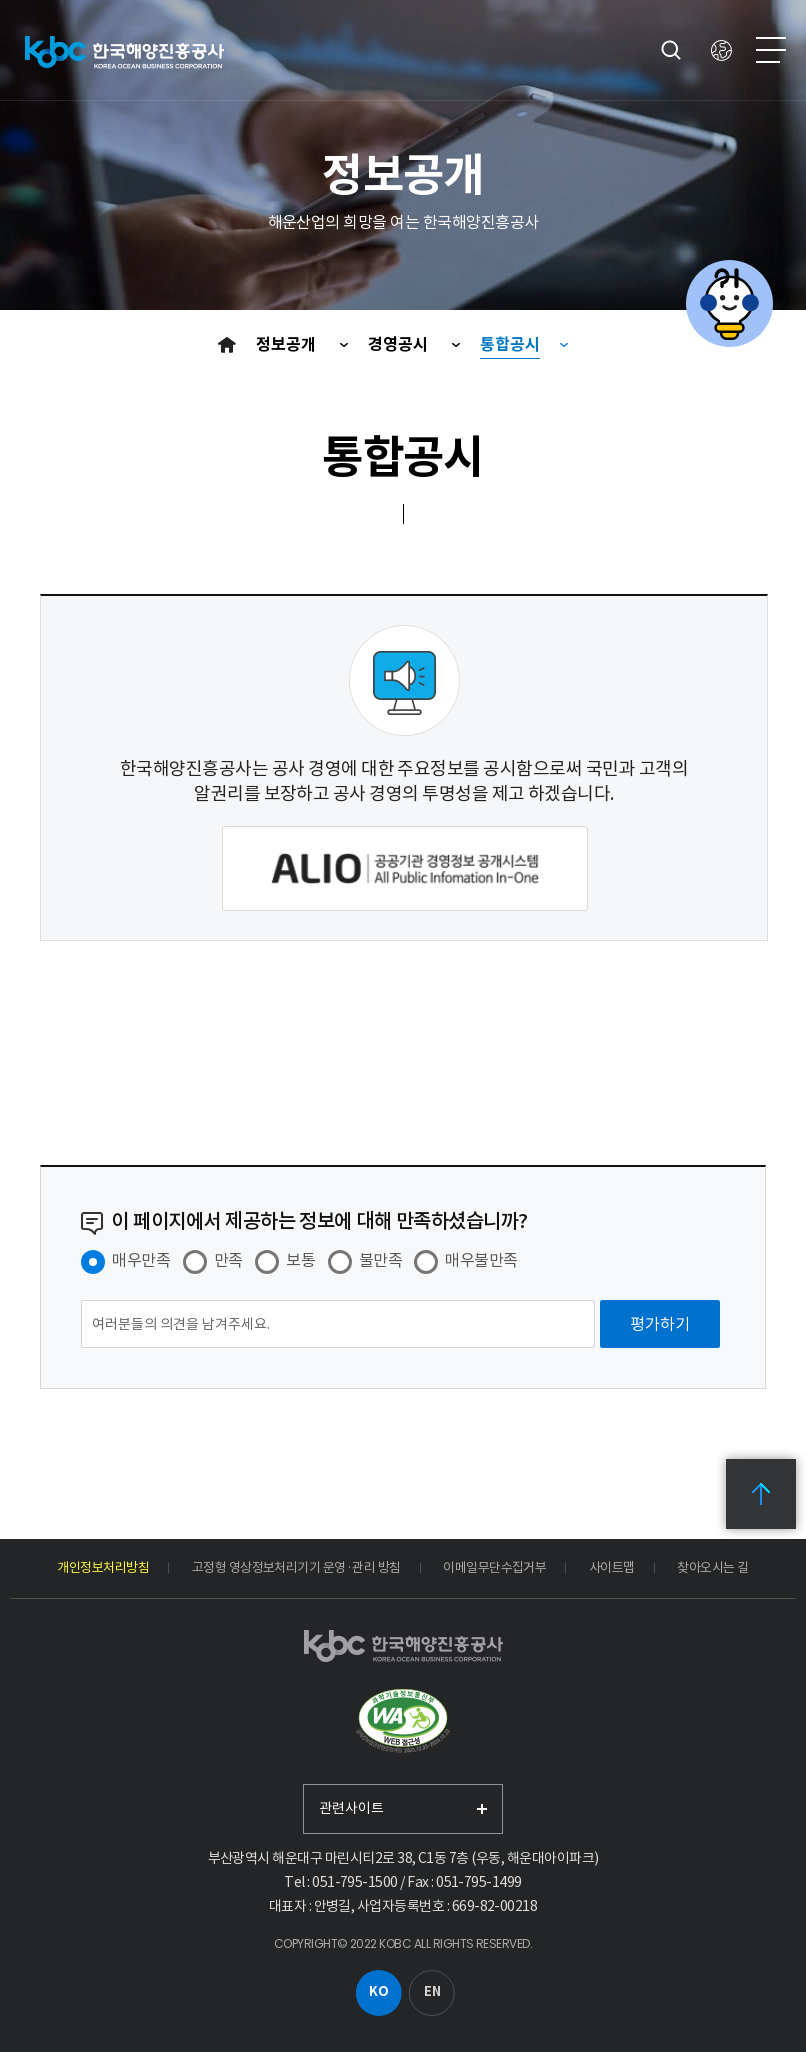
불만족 (380, 1260)
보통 (300, 1260)
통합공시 (510, 344)
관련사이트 (351, 1808)
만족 (228, 1260)
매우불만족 (481, 1260)
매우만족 (141, 1260)
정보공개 (288, 344)
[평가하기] (660, 1324)
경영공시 (400, 344)
